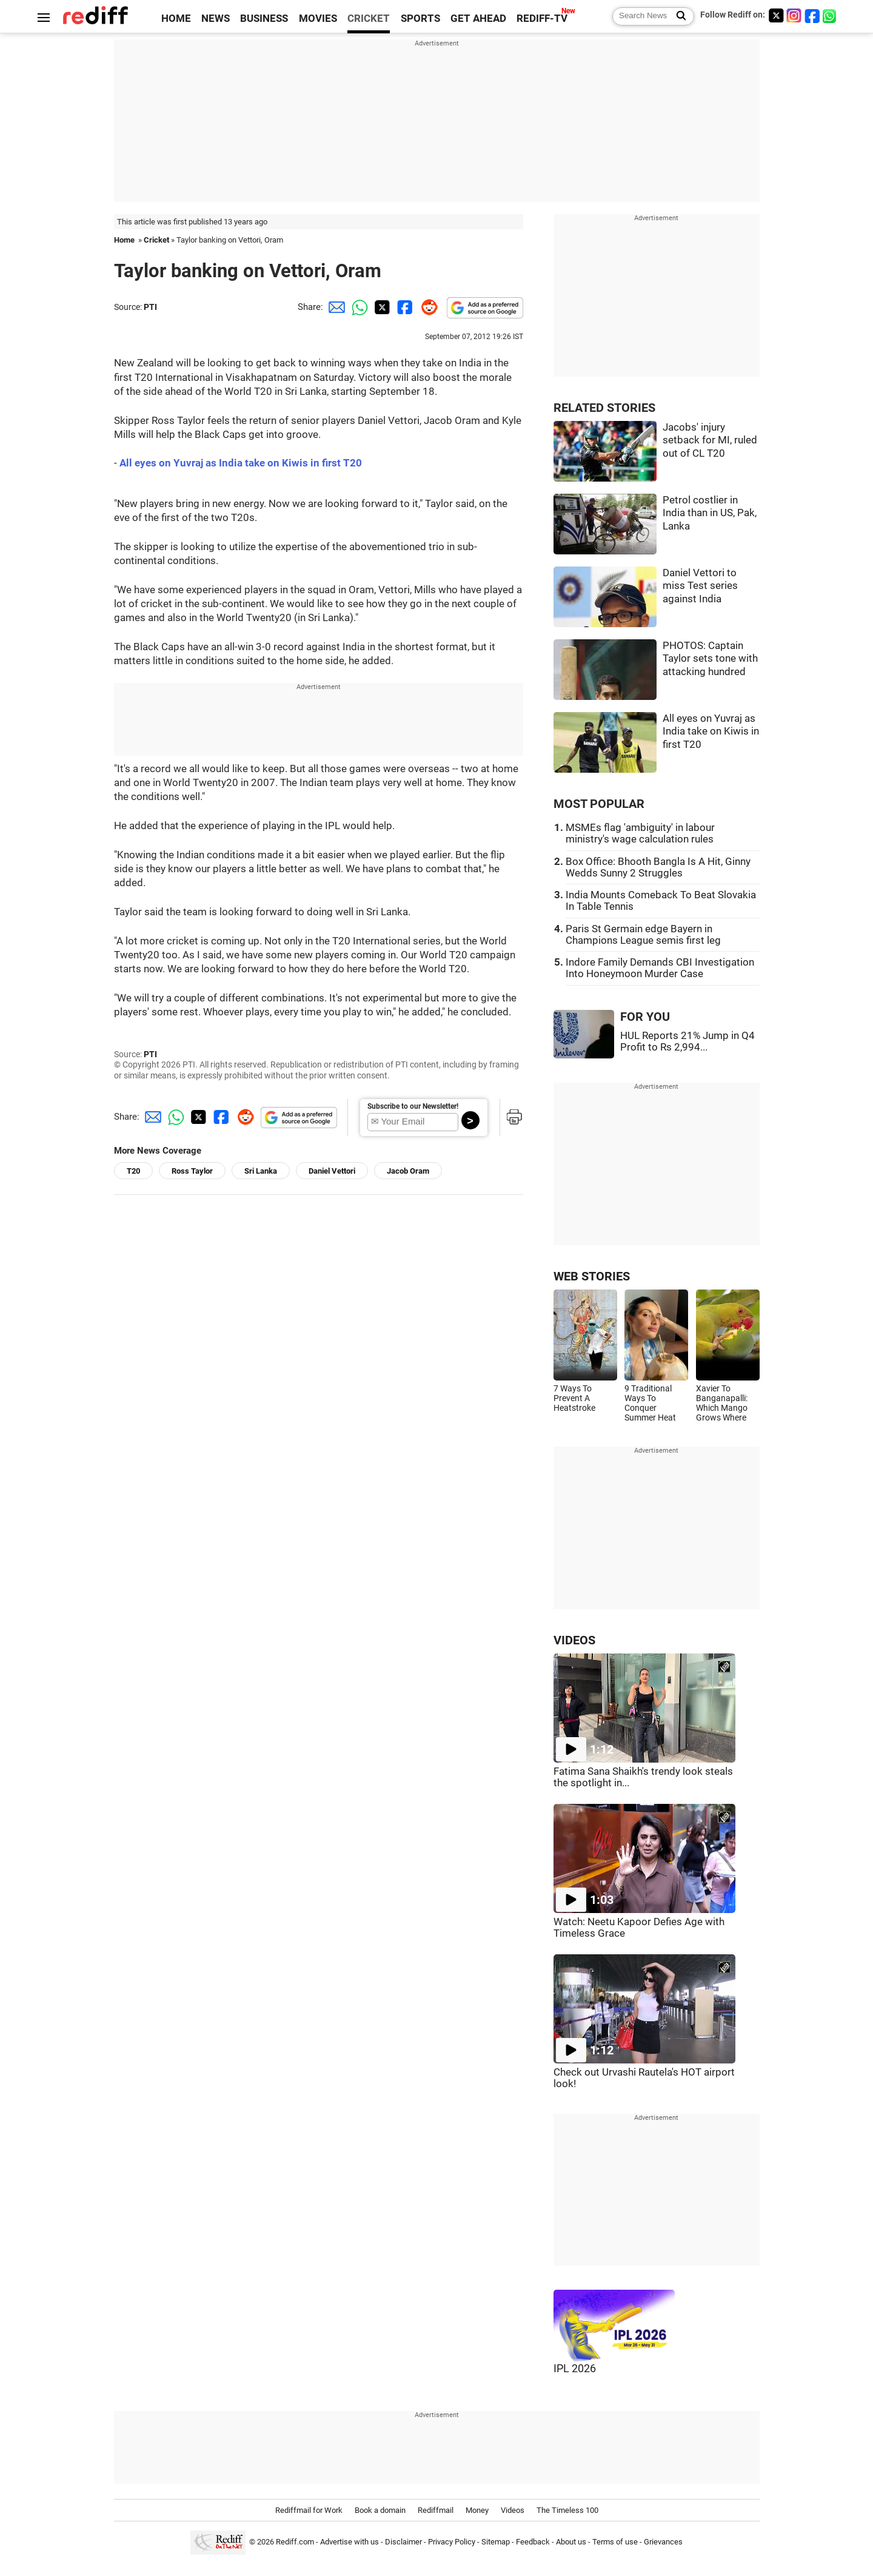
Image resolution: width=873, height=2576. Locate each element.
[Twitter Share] (380, 306)
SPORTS (420, 18)
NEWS (215, 18)
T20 (133, 1170)
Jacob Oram (408, 1170)
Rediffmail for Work (309, 2510)
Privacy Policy (451, 2541)
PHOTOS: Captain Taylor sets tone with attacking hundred (710, 659)
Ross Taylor (192, 1170)
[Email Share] (334, 306)
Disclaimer (403, 2541)
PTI (150, 307)
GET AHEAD (478, 18)
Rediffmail (435, 2510)
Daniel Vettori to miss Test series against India (700, 586)
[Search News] (677, 16)
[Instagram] (794, 15)
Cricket (156, 239)
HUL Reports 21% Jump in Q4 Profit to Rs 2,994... (687, 1041)
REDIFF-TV (542, 18)
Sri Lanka (260, 1170)
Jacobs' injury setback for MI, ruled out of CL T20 (710, 440)
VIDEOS (574, 1640)
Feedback (533, 2541)
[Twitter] (776, 15)
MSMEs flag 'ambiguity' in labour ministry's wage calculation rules (640, 833)
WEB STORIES (592, 1276)
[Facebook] (812, 15)
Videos (512, 2510)
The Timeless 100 (567, 2510)
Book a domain (380, 2510)
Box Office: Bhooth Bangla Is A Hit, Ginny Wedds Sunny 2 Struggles (658, 867)
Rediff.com (295, 2541)
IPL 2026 (575, 2368)
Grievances (663, 2541)
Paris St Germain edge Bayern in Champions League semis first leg (643, 934)
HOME (176, 18)
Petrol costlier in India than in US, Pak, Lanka (710, 513)
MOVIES (318, 18)
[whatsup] (830, 15)
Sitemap (495, 2541)
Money (477, 2510)
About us (571, 2541)
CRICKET (368, 18)
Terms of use (615, 2541)
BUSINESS (264, 18)
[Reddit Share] (426, 306)
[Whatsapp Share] (357, 306)
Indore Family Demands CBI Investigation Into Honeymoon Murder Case (660, 968)
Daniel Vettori (332, 1170)
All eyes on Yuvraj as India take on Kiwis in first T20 (240, 463)
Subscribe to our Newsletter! (412, 1106)
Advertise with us (349, 2541)
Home (124, 239)
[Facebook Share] (403, 306)
